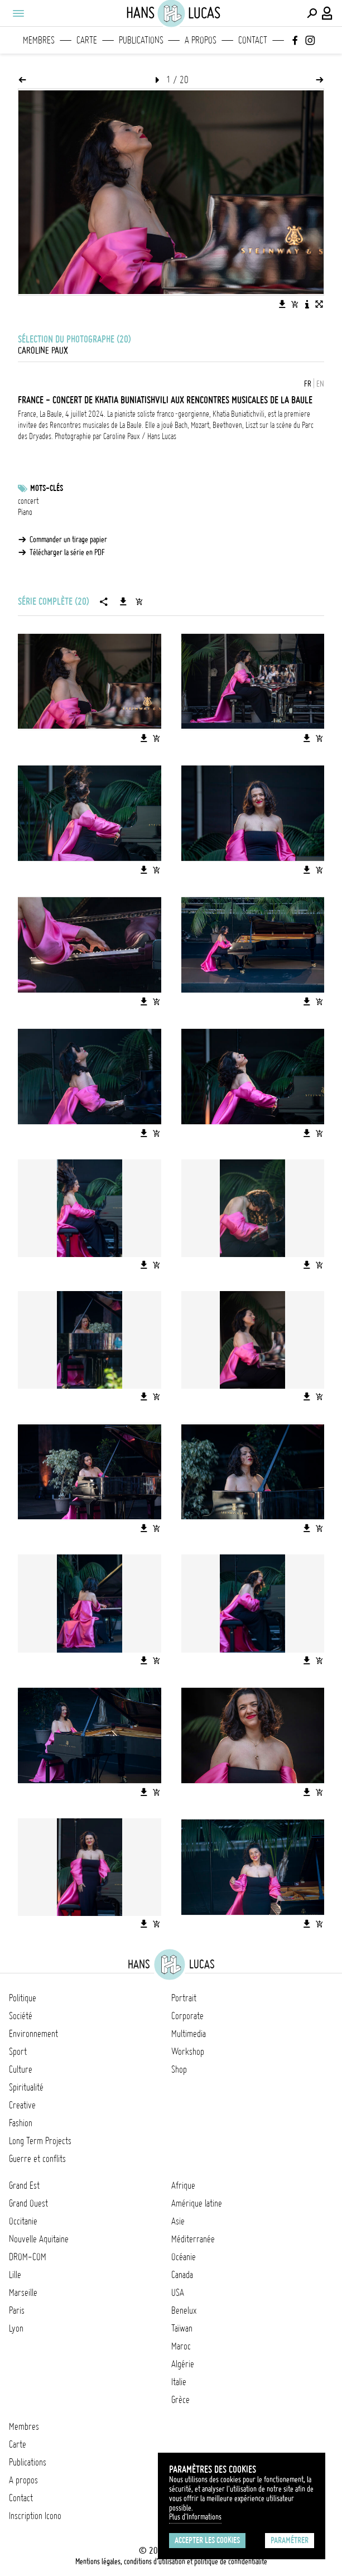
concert (28, 501)
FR (307, 384)
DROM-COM (27, 2256)
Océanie (183, 2256)
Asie (178, 2221)
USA (177, 2292)
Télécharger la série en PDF (67, 552)
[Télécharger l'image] (282, 304)
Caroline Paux (43, 350)
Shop (179, 2069)
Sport (18, 2051)
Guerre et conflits (37, 2158)
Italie (178, 2381)
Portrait (183, 1998)
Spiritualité (26, 2087)
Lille (15, 2274)
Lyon (16, 2328)
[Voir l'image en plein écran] (319, 304)
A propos (200, 40)
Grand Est (24, 2185)
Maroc (181, 2346)
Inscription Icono (35, 2515)
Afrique (183, 2185)
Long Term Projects (40, 2140)
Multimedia (188, 2033)
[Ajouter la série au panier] (139, 601)
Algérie (182, 2364)
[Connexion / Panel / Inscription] (327, 13)
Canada (182, 2274)
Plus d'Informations (195, 2517)
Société (20, 2015)
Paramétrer (290, 2540)
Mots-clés (46, 488)
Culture (20, 2069)
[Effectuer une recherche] (312, 13)
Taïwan (181, 2328)
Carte (86, 40)
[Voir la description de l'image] (307, 304)
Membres (39, 40)
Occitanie (23, 2221)
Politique (22, 1998)
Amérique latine (196, 2203)
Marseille (23, 2292)
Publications (141, 40)
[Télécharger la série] (123, 601)
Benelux (183, 2310)
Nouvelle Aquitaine (39, 2239)
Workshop (187, 2051)
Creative (22, 2105)
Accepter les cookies (207, 2540)
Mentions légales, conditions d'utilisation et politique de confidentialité (171, 2561)
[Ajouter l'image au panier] (295, 304)
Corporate (187, 2015)
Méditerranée (193, 2239)
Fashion (20, 2123)
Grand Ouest (28, 2203)
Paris (17, 2310)
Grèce (180, 2399)
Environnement (33, 2033)
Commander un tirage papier (68, 540)
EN (320, 384)
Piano (25, 512)
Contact (252, 40)
